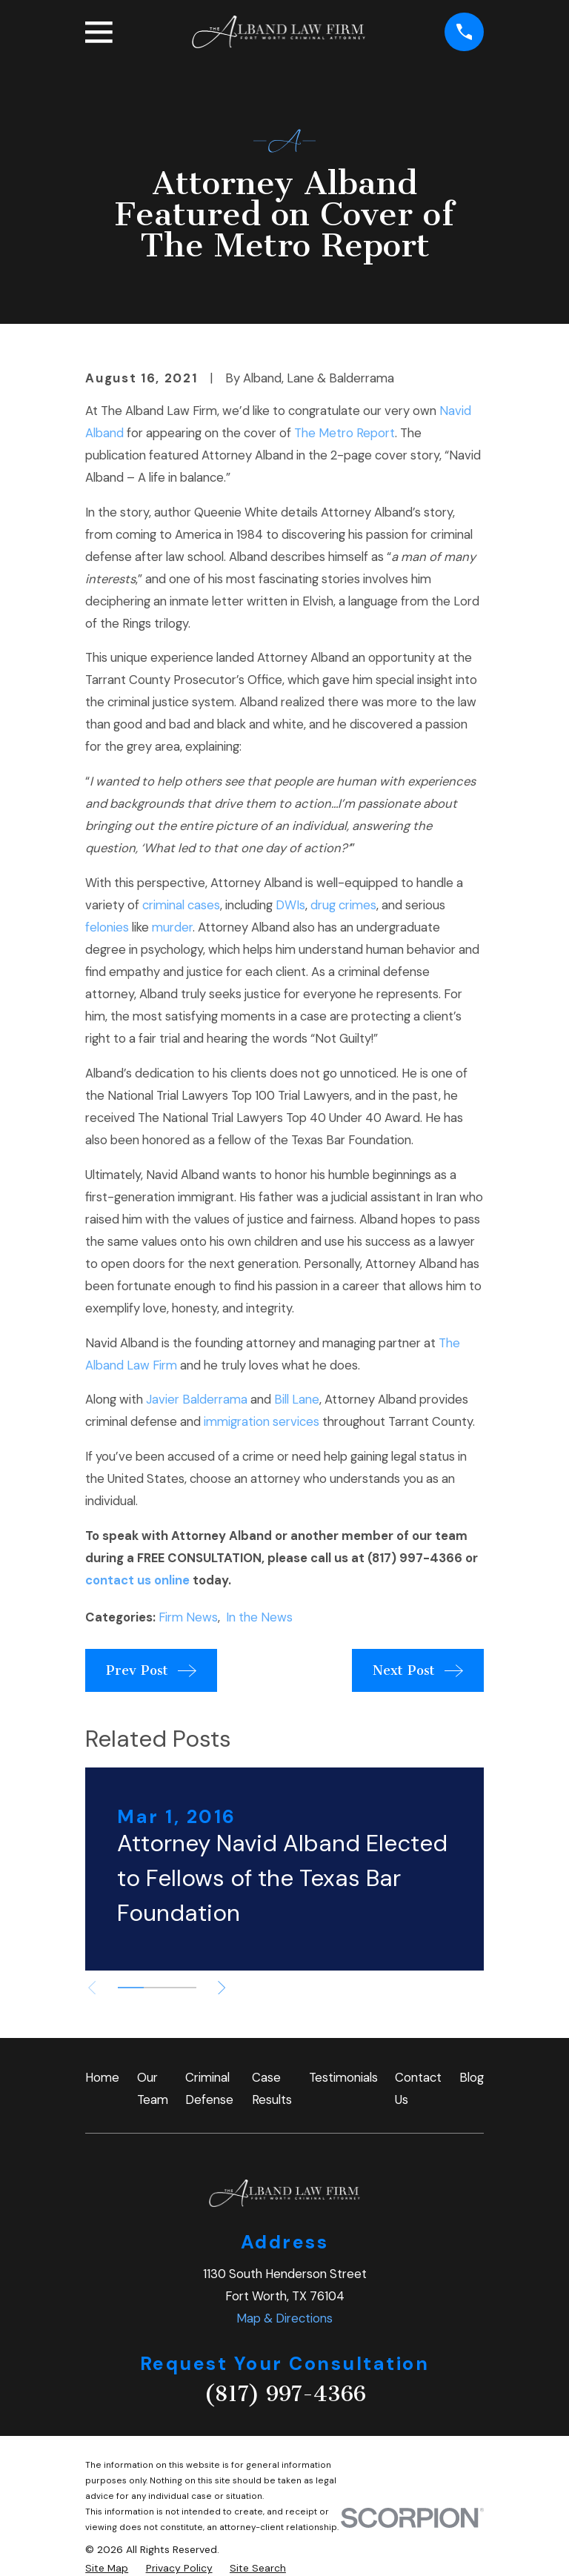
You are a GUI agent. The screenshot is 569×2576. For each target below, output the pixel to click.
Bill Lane (296, 1399)
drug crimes (343, 905)
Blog (471, 2077)
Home (102, 2077)
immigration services (261, 1421)
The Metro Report (344, 433)
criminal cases (181, 905)
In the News (259, 1617)
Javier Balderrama (196, 1399)
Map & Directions (284, 2318)
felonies (107, 927)
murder (172, 927)
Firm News (188, 1617)
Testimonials (343, 2077)
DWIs (290, 905)
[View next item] (226, 1987)
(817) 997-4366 (285, 2393)
